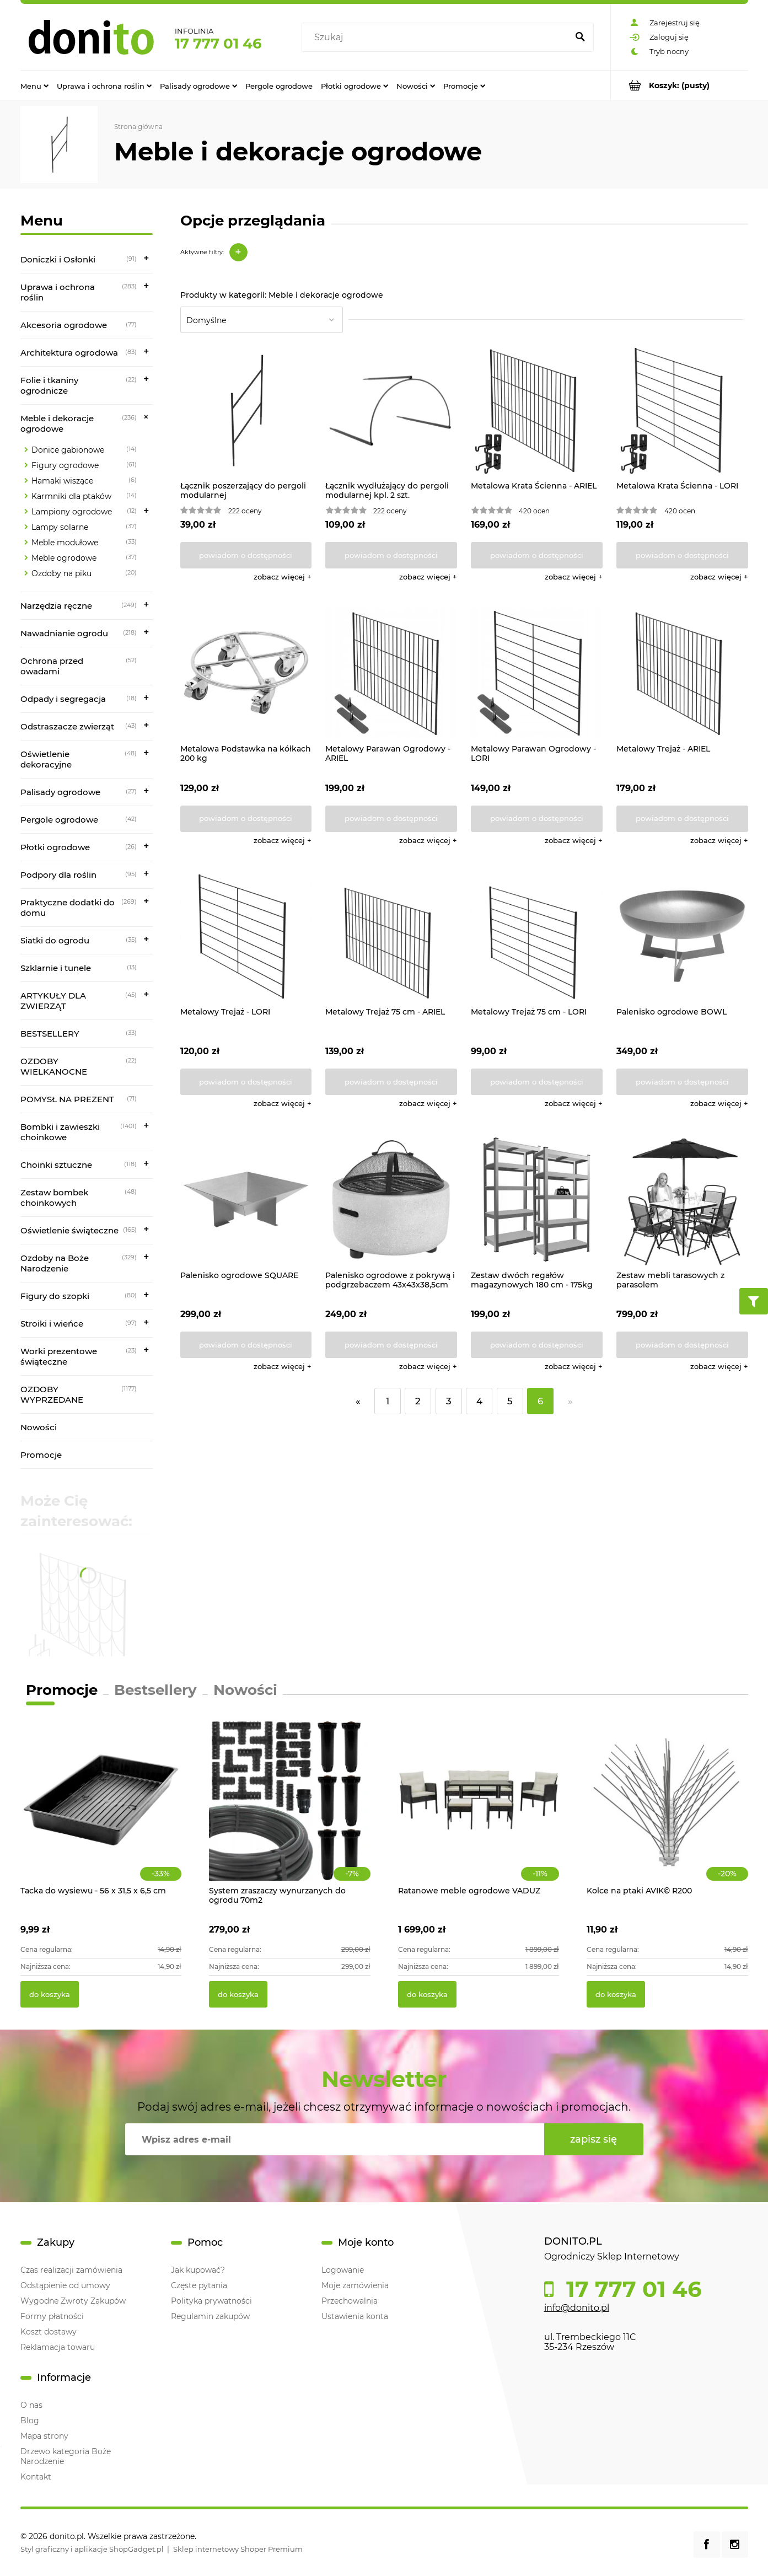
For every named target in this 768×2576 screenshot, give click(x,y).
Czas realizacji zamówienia (71, 2270)
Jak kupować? (198, 2270)
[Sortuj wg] (261, 320)
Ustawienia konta (354, 2316)
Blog (29, 2420)
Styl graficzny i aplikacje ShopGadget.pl (92, 2549)
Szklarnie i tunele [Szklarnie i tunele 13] (55, 968)
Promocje (41, 1455)
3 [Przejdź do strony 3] (449, 1401)
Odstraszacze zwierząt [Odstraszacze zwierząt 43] (67, 726)
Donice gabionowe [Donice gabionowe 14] (67, 450)
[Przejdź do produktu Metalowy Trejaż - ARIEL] (682, 673)
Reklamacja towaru (57, 2347)
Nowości (38, 1427)
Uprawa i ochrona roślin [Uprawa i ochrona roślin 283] (57, 292)
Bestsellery (155, 1690)
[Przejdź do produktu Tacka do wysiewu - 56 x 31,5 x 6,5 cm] (101, 1811)
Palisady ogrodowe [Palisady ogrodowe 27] (60, 792)
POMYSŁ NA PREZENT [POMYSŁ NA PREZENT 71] (67, 1099)
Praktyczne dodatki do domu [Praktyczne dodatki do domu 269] (67, 907)
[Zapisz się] (593, 2139)
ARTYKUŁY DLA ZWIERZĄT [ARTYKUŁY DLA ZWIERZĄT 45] (53, 1000)
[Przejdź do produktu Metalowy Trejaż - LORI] (246, 936)
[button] (283, 576)
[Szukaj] (580, 37)
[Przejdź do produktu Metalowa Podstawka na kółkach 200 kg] (246, 673)
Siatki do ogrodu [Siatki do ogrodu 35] (54, 940)
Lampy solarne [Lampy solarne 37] (59, 527)
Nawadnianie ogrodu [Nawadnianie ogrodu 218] (64, 633)
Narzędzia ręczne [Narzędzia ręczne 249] (56, 605)
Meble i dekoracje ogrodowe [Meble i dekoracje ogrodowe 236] (57, 423)
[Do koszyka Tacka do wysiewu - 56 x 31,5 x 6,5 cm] (49, 1994)
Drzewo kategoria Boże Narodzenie (65, 2456)
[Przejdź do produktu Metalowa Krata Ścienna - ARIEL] (537, 410)
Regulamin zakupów (210, 2316)
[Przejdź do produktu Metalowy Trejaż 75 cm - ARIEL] (391, 936)
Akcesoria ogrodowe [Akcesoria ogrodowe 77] (63, 325)
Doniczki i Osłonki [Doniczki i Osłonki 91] (57, 259)
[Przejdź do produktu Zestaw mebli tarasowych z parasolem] (682, 1199)
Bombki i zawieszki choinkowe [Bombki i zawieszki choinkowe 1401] (60, 1131)
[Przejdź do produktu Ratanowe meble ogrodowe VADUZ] (479, 1811)
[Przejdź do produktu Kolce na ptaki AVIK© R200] (667, 1811)
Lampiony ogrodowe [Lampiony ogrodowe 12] (71, 512)
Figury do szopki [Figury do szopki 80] (54, 1296)
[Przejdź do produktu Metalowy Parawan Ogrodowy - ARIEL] (391, 673)
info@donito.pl (576, 2308)
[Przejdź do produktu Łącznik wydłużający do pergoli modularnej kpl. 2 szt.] (391, 410)
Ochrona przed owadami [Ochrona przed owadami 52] (51, 666)
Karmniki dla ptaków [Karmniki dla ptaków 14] (71, 496)
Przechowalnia (349, 2301)
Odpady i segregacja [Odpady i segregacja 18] (63, 699)
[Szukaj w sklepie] (437, 37)
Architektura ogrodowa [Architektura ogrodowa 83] (69, 352)
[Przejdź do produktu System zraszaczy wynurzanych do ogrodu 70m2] (289, 1811)
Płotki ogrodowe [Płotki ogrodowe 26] (55, 847)
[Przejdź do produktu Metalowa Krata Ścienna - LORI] (682, 410)
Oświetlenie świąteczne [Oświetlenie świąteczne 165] (69, 1230)
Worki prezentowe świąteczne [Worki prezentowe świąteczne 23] (58, 1356)
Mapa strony (44, 2436)
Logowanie (342, 2270)
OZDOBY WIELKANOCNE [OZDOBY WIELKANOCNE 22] (53, 1066)
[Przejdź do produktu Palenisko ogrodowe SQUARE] (246, 1199)
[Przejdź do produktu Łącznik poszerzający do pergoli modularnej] (246, 410)
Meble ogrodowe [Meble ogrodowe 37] (63, 558)
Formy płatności (52, 2316)
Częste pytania (199, 2285)
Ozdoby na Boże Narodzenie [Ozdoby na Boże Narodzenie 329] (54, 1263)
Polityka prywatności (211, 2301)
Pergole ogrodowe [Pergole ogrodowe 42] (59, 819)
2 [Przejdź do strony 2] (418, 1401)
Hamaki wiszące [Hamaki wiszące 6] (62, 481)
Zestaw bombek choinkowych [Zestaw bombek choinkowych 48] (54, 1197)
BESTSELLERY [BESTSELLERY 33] (49, 1033)
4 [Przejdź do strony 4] (479, 1401)
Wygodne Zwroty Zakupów (73, 2301)
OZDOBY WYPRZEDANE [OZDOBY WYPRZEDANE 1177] (51, 1394)
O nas (31, 2405)
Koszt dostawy (48, 2332)
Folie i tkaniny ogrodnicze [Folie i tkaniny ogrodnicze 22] (49, 385)
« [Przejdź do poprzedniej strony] (358, 1401)
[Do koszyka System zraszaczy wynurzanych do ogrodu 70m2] (238, 1994)
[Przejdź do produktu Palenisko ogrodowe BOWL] (682, 936)
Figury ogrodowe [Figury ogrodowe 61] (65, 465)
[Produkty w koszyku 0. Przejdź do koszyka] (679, 85)
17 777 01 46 (218, 44)
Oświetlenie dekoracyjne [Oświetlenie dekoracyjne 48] (46, 759)
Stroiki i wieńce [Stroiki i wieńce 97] (51, 1323)
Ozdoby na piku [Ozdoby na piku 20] (61, 573)
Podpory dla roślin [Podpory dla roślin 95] (58, 875)
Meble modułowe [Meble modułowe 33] (64, 543)
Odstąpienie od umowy (65, 2285)
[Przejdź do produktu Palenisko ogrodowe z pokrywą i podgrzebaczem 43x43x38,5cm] (391, 1199)
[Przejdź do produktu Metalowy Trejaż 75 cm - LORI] (537, 936)
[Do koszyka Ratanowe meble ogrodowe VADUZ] (427, 1994)
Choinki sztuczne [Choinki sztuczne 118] (56, 1165)
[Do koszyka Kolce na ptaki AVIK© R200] (616, 1994)
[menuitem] (34, 85)
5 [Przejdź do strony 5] (510, 1401)
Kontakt (35, 2477)
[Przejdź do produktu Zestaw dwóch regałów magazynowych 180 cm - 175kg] (537, 1199)
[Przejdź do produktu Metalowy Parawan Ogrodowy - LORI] (537, 673)
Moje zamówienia (355, 2285)
